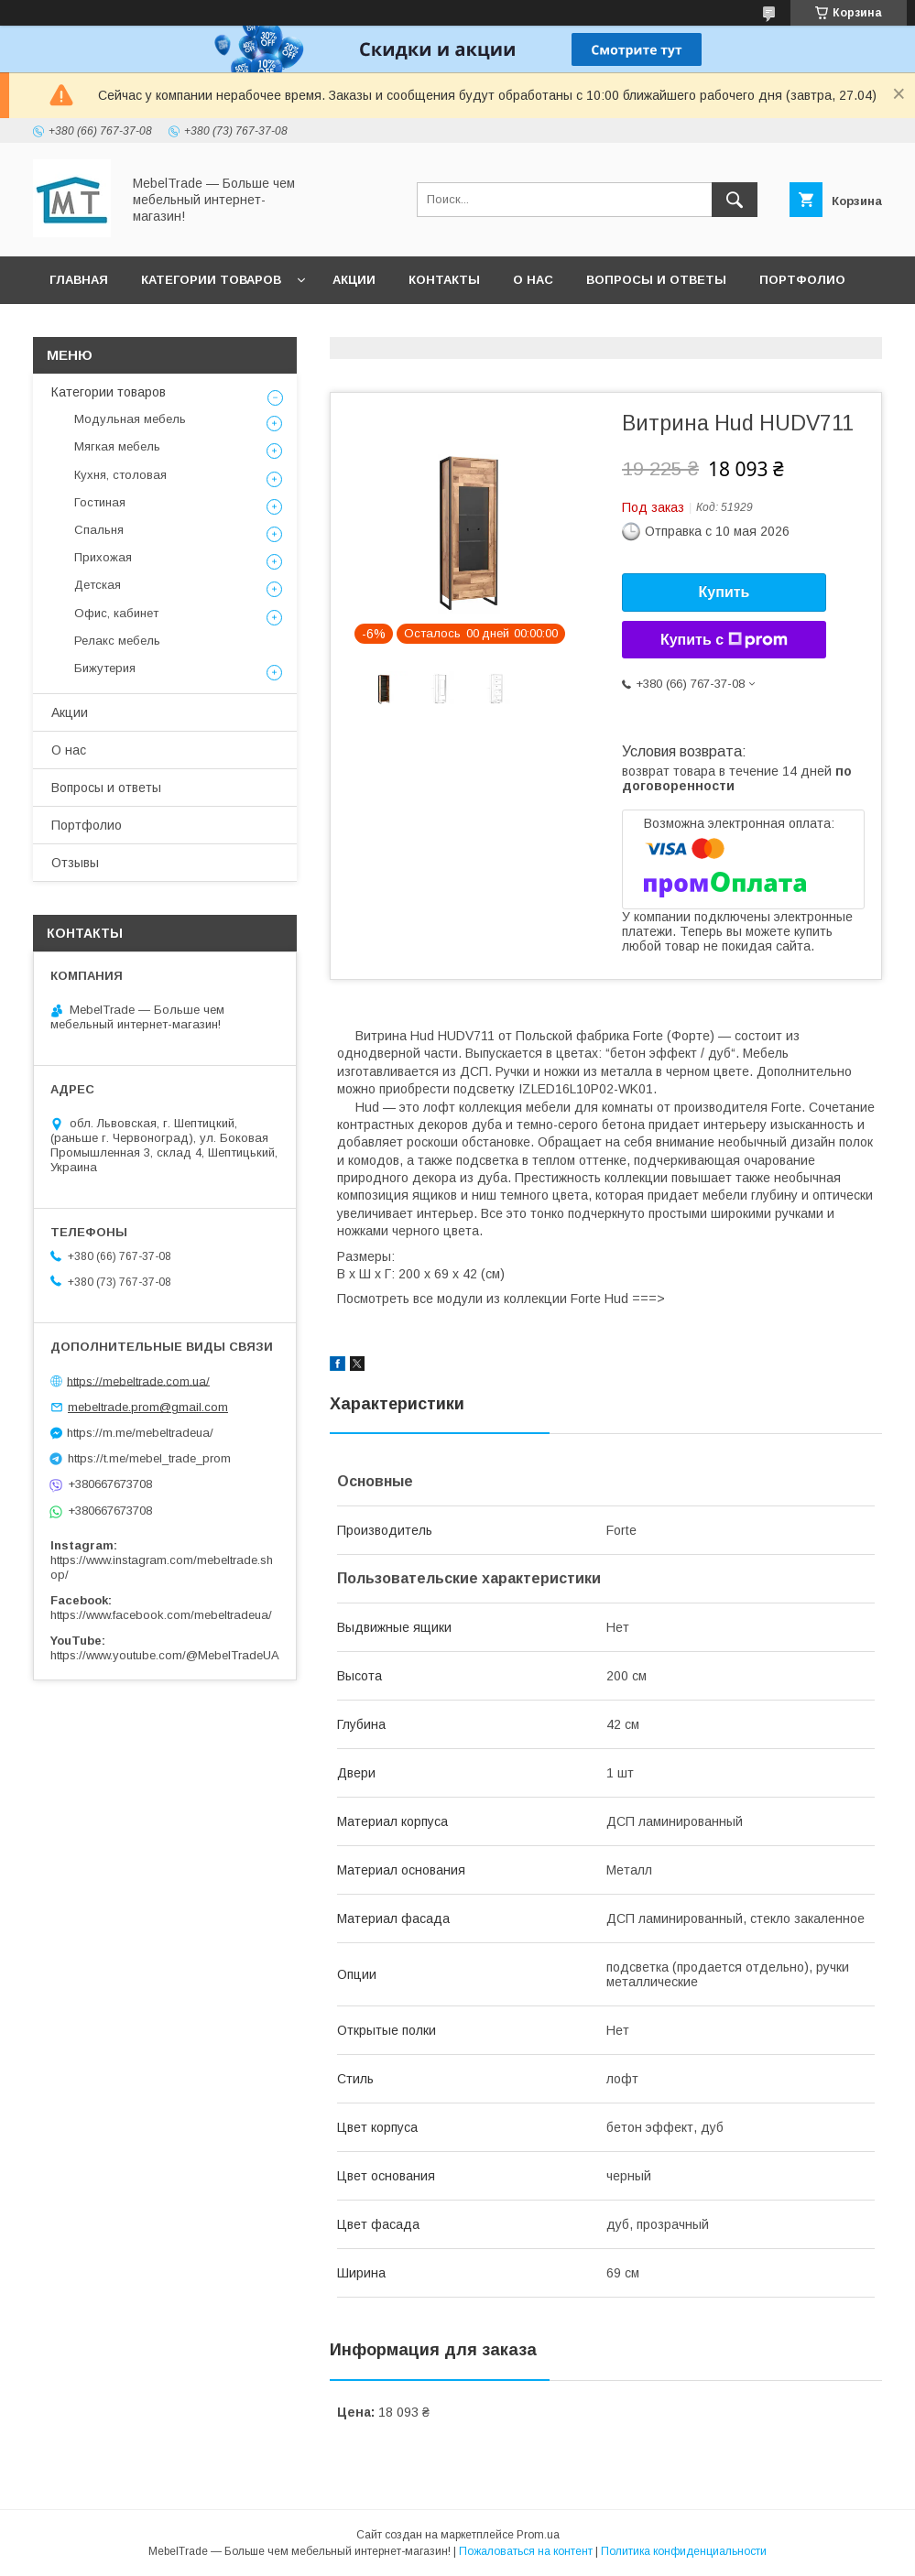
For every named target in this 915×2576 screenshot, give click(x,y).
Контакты (444, 280)
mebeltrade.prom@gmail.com (148, 1407)
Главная (78, 280)
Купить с (724, 640)
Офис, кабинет (116, 613)
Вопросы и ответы (656, 280)
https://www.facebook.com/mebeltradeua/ (161, 1615)
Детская (97, 585)
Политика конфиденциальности (684, 2551)
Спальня (99, 530)
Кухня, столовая (120, 475)
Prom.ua (538, 2534)
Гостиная (99, 502)
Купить (724, 592)
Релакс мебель (117, 640)
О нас (533, 280)
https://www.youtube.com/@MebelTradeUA (164, 1655)
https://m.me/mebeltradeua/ (140, 1433)
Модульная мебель (130, 419)
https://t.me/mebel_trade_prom (149, 1458)
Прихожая (103, 557)
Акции (354, 280)
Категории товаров (211, 280)
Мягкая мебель (117, 446)
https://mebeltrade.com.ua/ (138, 1380)
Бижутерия (105, 668)
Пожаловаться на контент (526, 2551)
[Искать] (734, 199)
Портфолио (802, 280)
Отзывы (79, 327)
